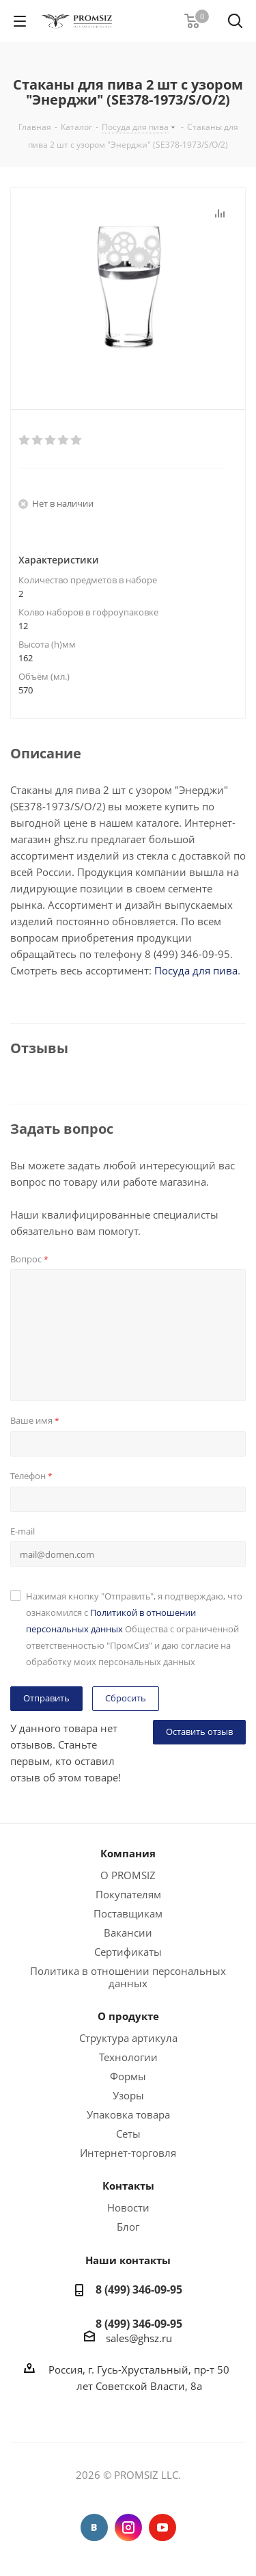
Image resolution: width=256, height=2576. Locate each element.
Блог (128, 2226)
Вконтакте (94, 2527)
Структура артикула (128, 2038)
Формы (128, 2076)
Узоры (128, 2095)
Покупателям (128, 1894)
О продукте (128, 2016)
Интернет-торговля (128, 2153)
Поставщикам (128, 1913)
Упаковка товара (128, 2114)
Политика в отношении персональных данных (128, 1977)
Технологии (128, 2057)
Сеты (128, 2133)
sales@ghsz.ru (139, 2338)
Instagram (128, 2527)
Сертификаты (128, 1951)
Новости (128, 2207)
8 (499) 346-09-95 (139, 2289)
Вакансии (128, 1932)
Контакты (128, 2185)
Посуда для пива (196, 970)
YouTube (162, 2527)
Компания (128, 1853)
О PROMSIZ (128, 1875)
